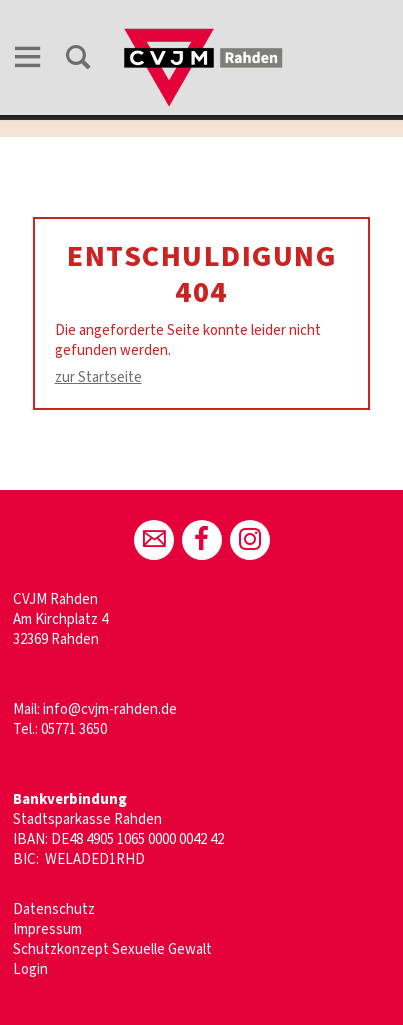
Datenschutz (54, 909)
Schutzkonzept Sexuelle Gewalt (112, 949)
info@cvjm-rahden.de (110, 709)
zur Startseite (98, 377)
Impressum (47, 929)
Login (30, 969)
